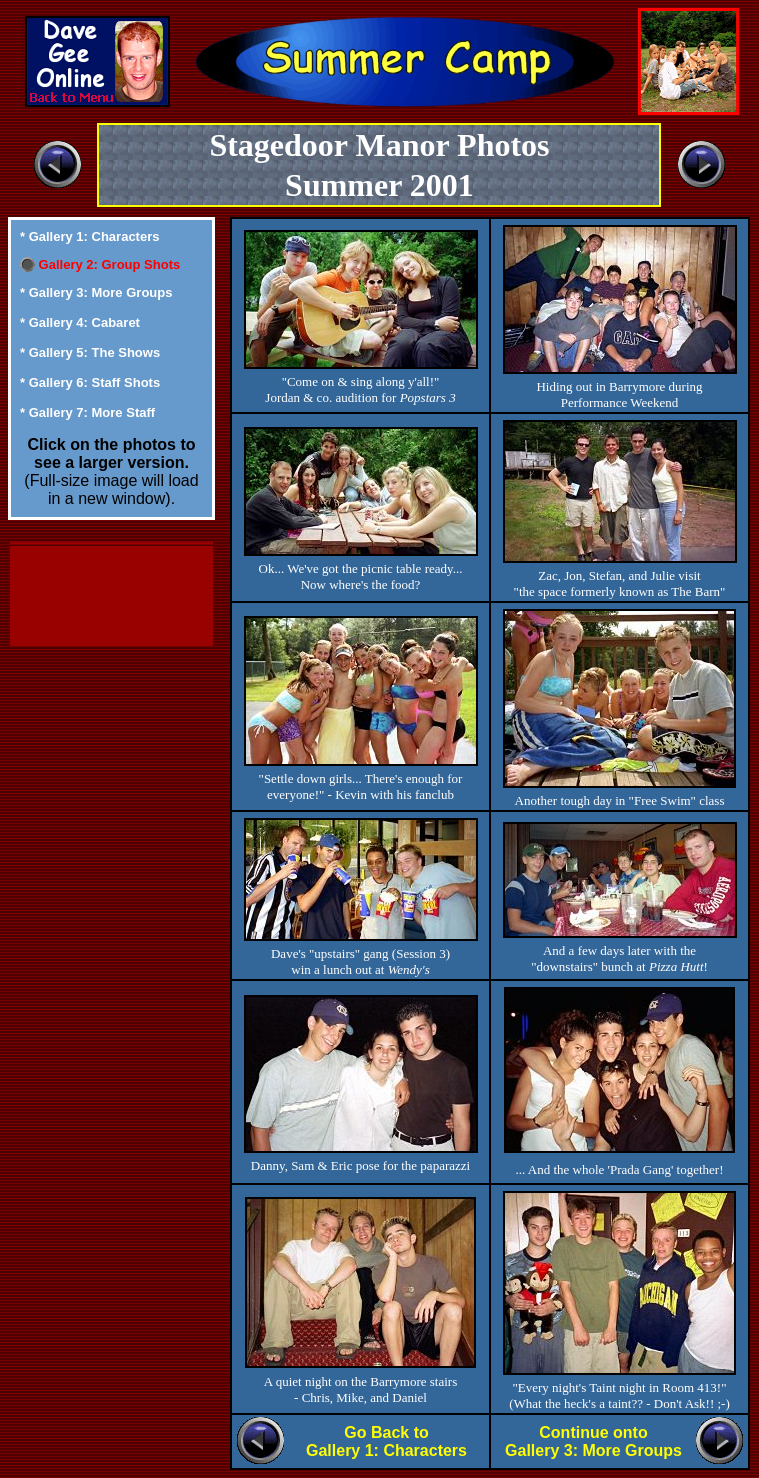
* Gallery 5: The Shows (90, 352)
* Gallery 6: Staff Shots (90, 382)
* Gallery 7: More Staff (87, 412)
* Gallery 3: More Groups (96, 292)
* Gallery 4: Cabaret (80, 322)
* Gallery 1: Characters (89, 236)
